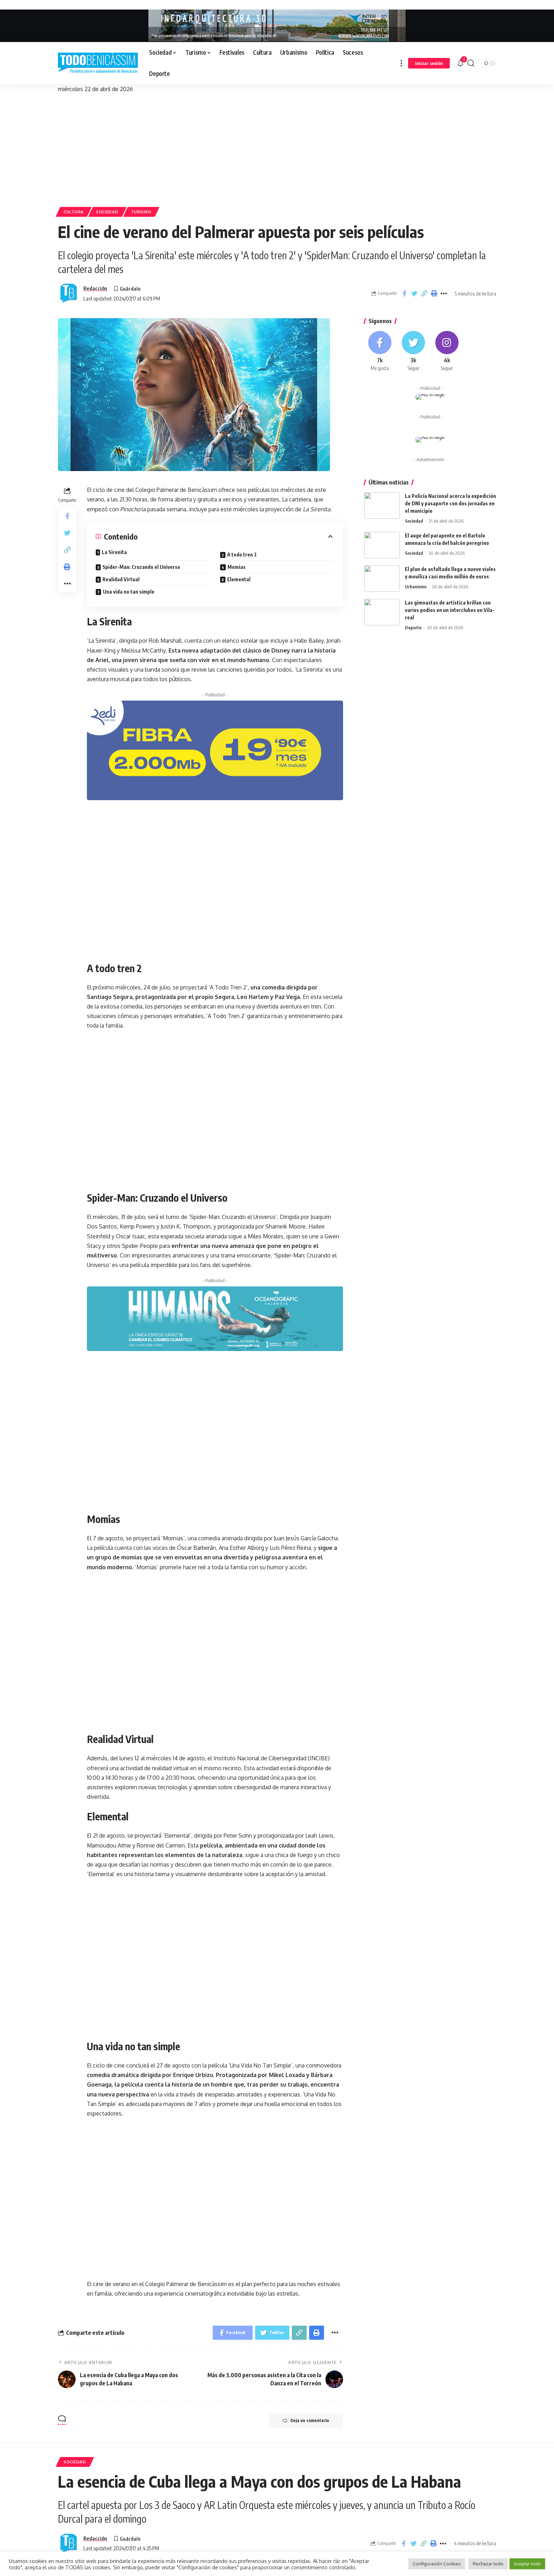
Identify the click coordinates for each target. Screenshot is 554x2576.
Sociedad (107, 211)
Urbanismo (415, 586)
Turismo (141, 211)
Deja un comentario (306, 2421)
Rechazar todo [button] (488, 2563)
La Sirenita (114, 552)
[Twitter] (413, 351)
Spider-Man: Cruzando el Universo (141, 567)
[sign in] (429, 63)
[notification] (460, 63)
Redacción (95, 288)
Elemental (239, 579)
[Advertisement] (277, 146)
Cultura (74, 211)
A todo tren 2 (242, 555)
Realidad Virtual (121, 579)
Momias (237, 567)
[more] (401, 63)
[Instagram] (447, 351)
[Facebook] (380, 351)
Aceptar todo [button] (527, 2563)
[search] (471, 63)
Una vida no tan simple (128, 592)
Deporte (413, 627)
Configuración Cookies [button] (437, 2563)
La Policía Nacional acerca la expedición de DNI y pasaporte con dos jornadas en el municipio (450, 503)
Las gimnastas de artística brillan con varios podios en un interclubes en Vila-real (450, 610)
